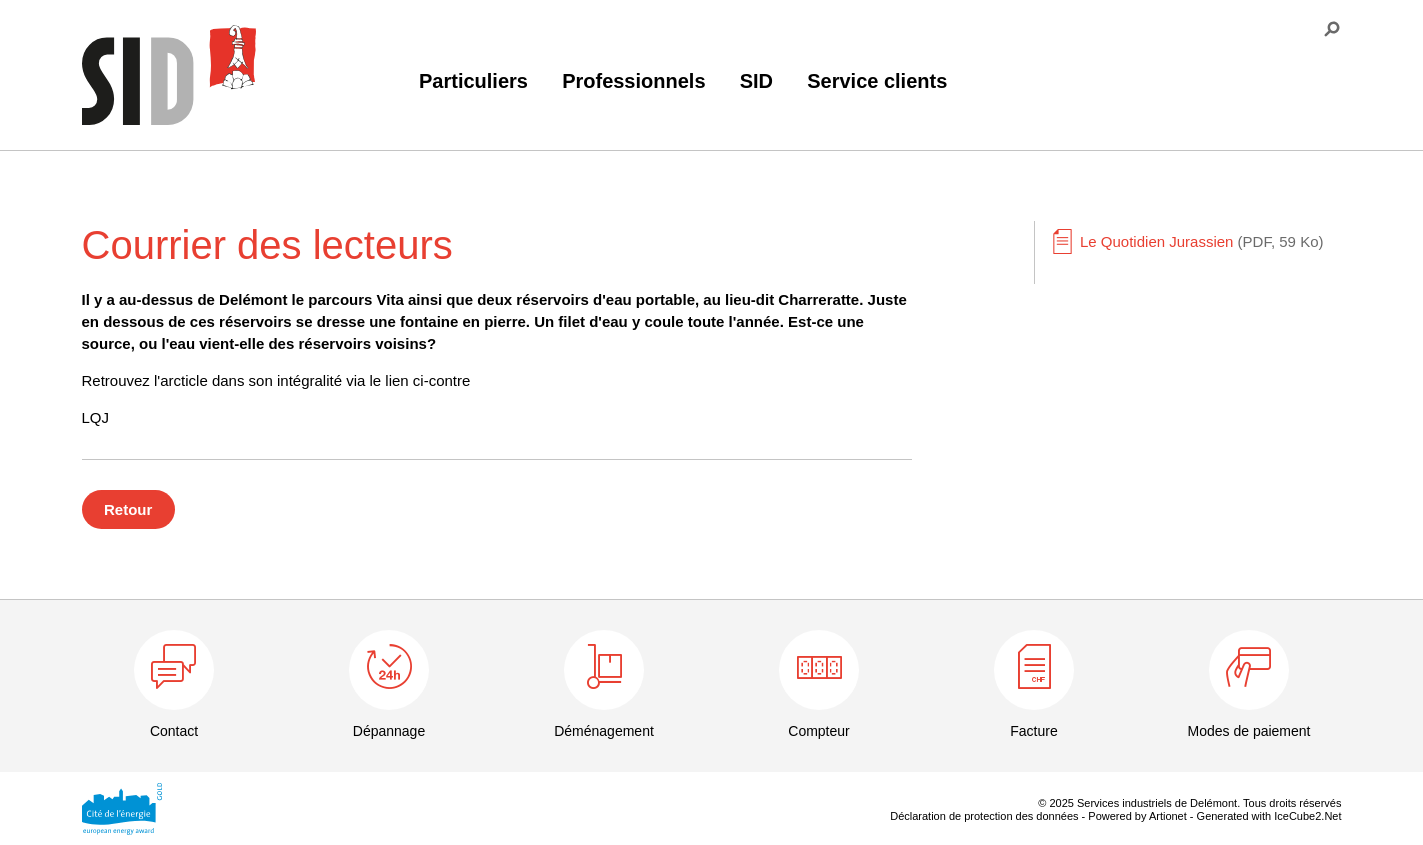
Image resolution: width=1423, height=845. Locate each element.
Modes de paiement (1249, 731)
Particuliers (473, 81)
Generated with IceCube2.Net (1269, 816)
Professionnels (633, 81)
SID (756, 81)
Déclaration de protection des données (984, 816)
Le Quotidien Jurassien (1201, 241)
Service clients (877, 81)
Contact (174, 731)
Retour (128, 509)
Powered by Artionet (1137, 816)
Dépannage (389, 731)
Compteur (818, 731)
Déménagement (604, 731)
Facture (1033, 731)
